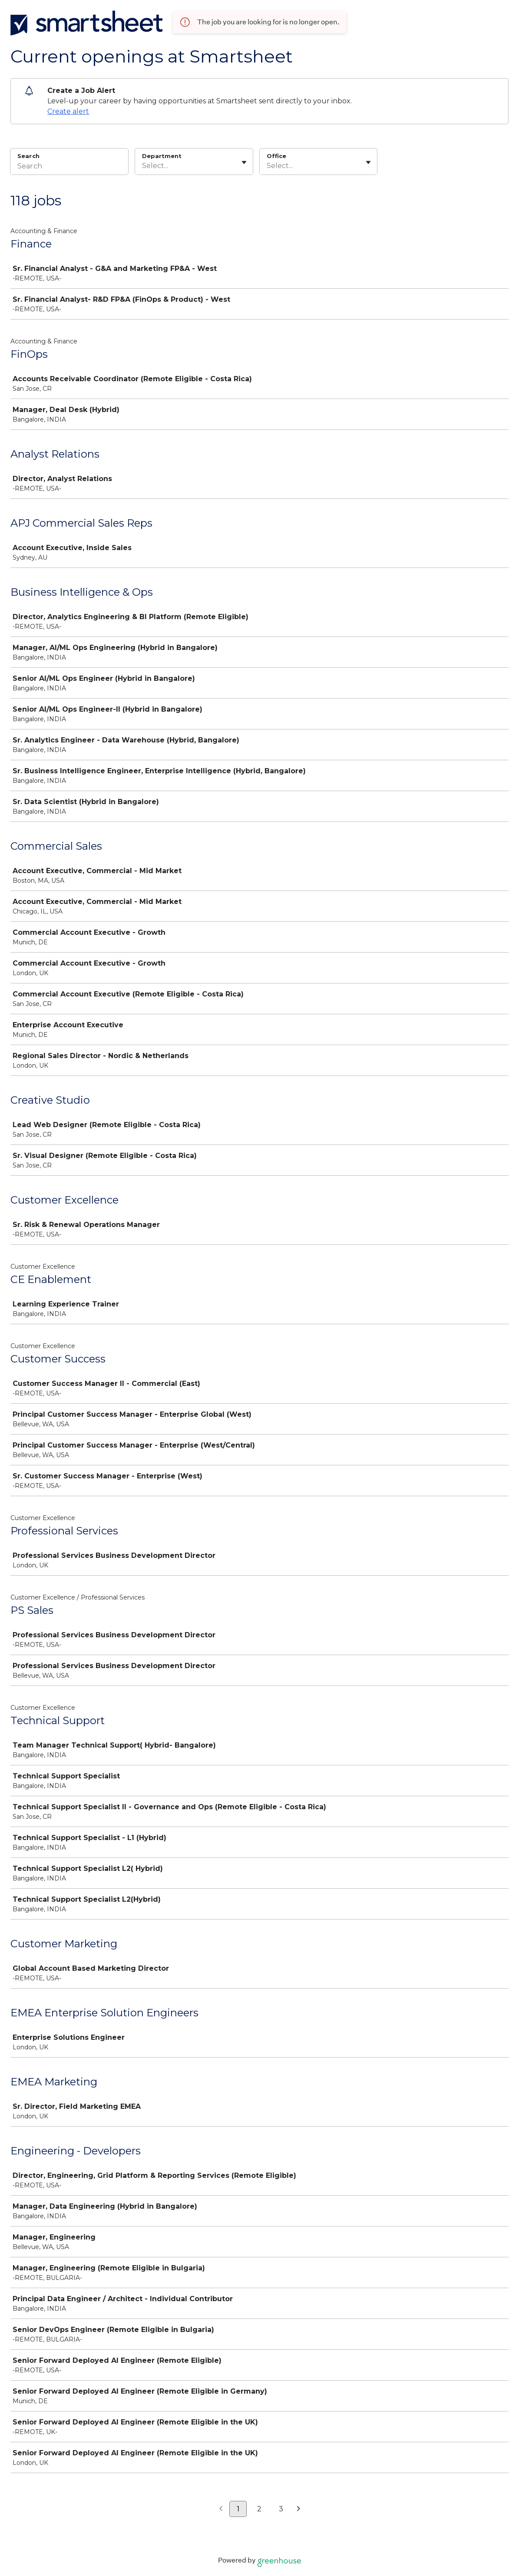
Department (162, 155)
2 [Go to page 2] (259, 2509)
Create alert (68, 111)
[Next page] (298, 2509)
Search (28, 155)
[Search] (69, 167)
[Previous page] (220, 2509)
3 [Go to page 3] (281, 2509)
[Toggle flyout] (244, 162)
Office (276, 155)
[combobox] (143, 166)
